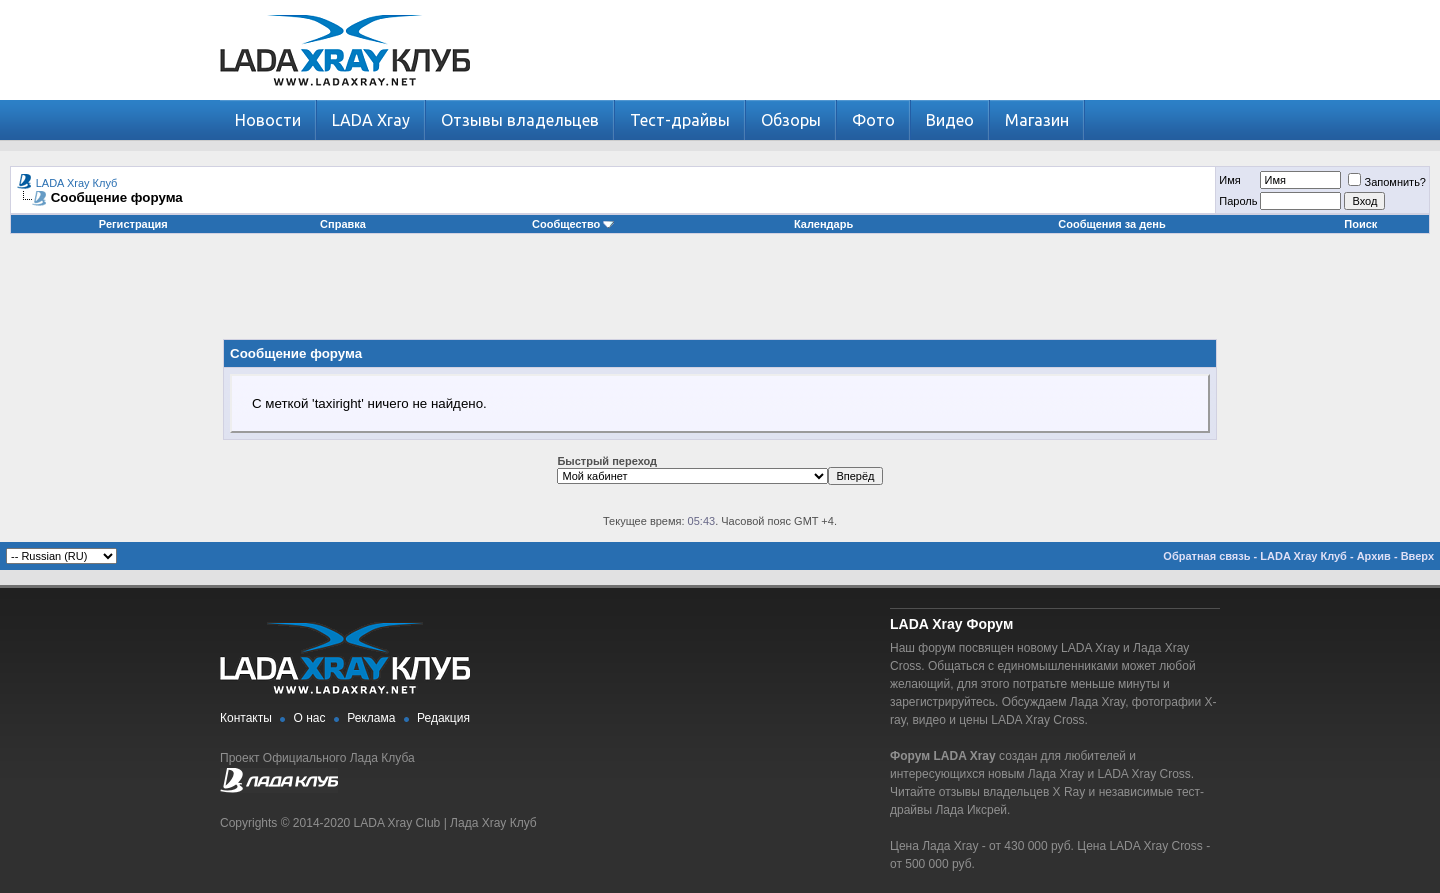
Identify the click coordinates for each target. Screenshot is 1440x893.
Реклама (371, 718)
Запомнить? (1387, 182)
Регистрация (133, 224)
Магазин (1037, 120)
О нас (310, 718)
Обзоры (791, 120)
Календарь (823, 224)
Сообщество (573, 224)
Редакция (443, 718)
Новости (268, 120)
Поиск (1360, 224)
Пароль (1238, 201)
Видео (950, 120)
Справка (343, 224)
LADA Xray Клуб (77, 183)
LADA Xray (371, 120)
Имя (1229, 180)
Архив (1374, 556)
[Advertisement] (720, 294)
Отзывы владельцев (520, 120)
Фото (873, 120)
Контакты (246, 718)
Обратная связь (1206, 556)
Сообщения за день (1111, 224)
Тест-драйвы (680, 120)
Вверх (1417, 556)
